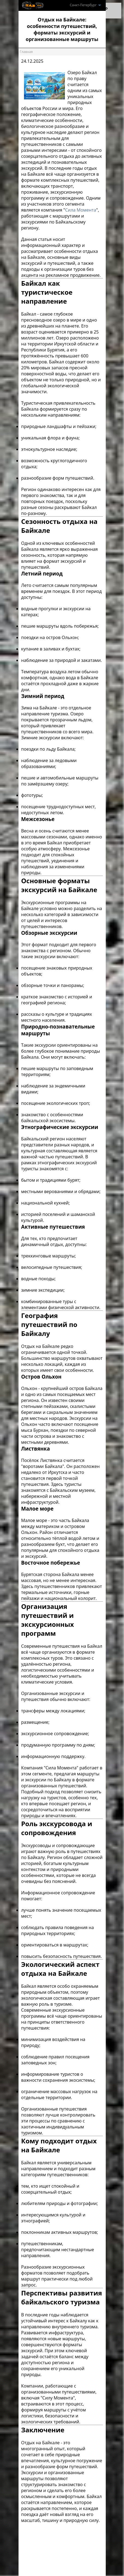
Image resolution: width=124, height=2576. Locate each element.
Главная (26, 51)
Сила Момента (80, 210)
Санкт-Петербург (86, 5)
